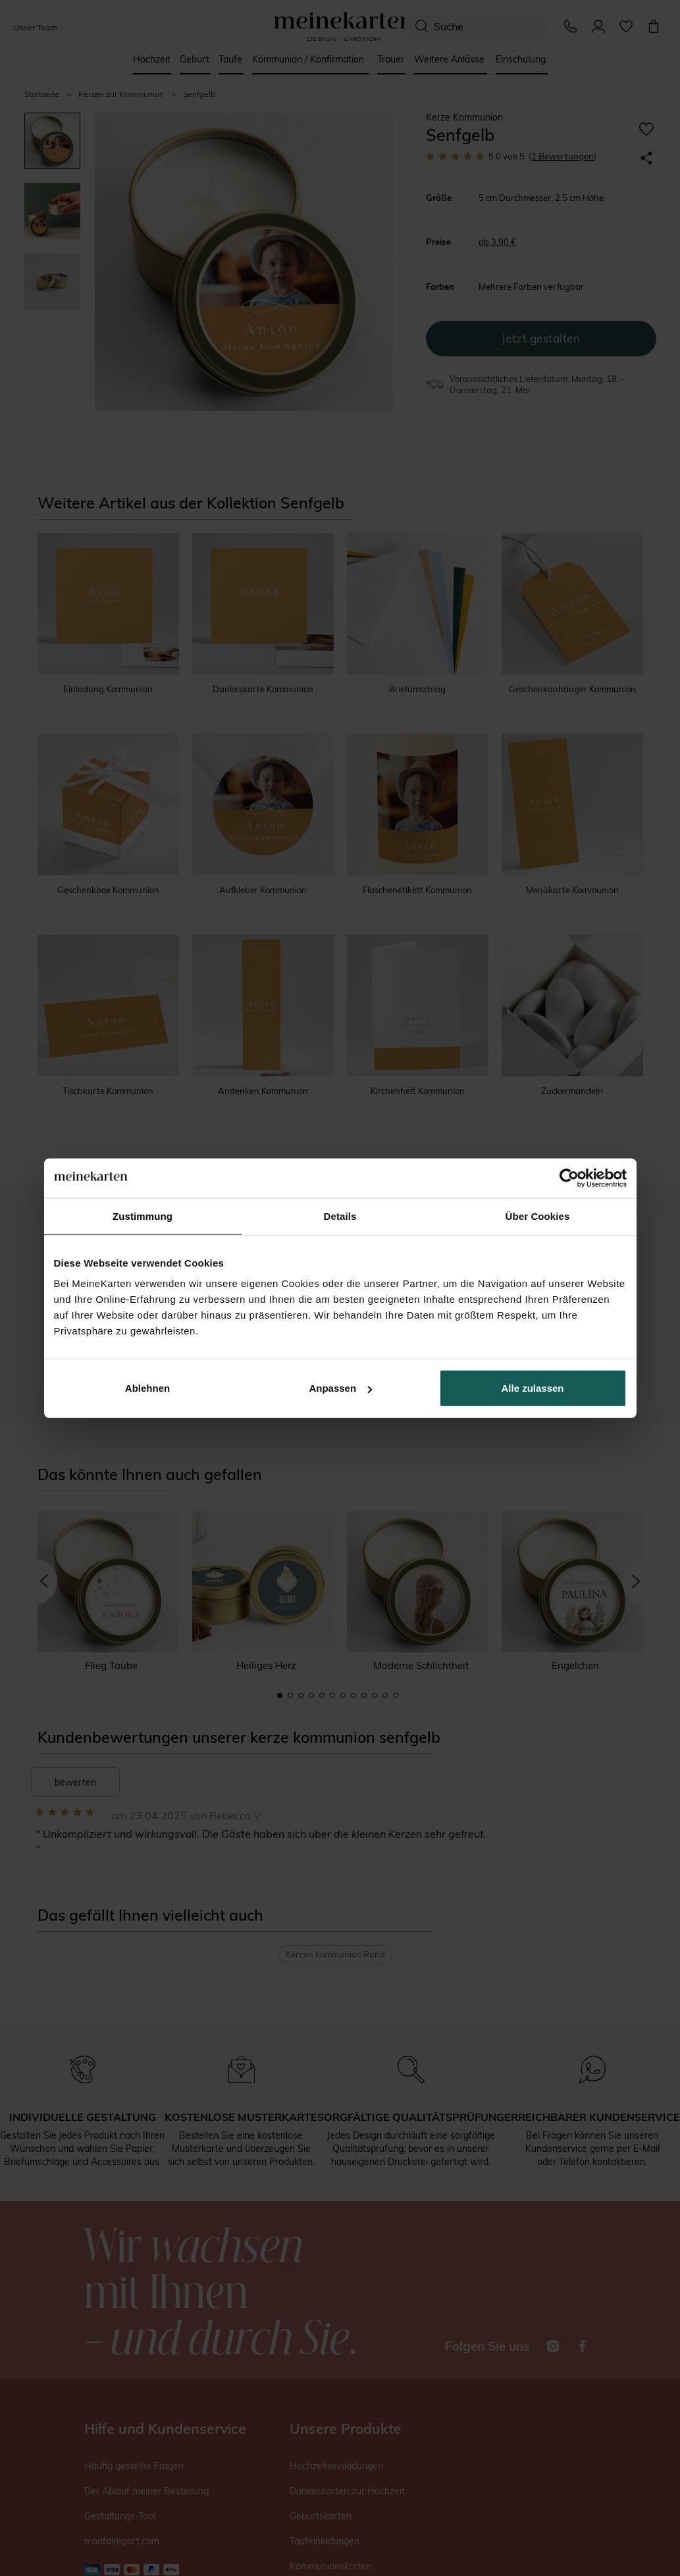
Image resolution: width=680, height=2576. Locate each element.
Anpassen (340, 1388)
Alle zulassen (532, 1388)
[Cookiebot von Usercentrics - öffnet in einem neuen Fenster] (569, 1178)
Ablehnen (147, 1388)
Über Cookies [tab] (538, 1215)
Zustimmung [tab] (142, 1215)
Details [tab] (340, 1215)
